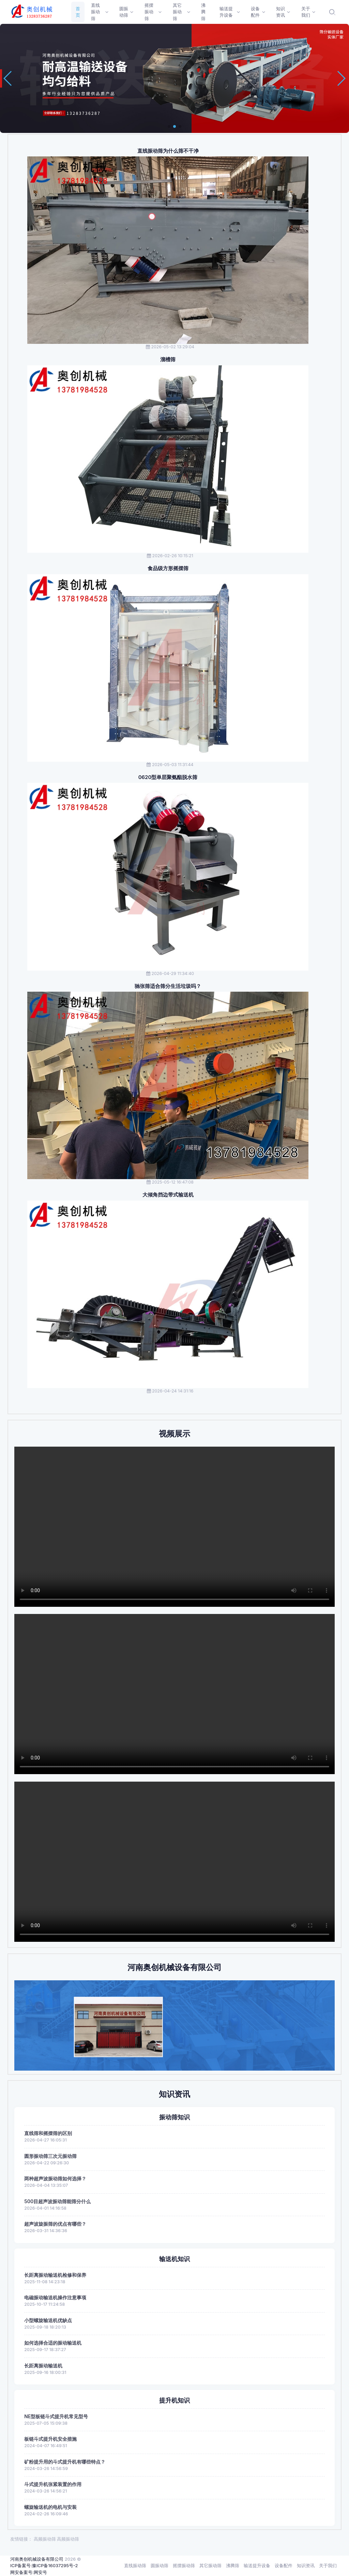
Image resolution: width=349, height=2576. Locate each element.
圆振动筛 (159, 2565)
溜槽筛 (168, 359)
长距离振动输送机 (43, 2365)
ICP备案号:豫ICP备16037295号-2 (44, 2565)
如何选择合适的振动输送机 (52, 2343)
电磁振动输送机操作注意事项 (55, 2297)
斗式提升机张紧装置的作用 (52, 2484)
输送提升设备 (257, 2565)
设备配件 (283, 2565)
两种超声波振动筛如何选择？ (55, 2178)
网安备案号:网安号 (28, 2572)
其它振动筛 (210, 2565)
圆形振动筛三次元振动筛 (50, 2156)
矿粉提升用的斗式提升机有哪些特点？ (64, 2462)
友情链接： (21, 2539)
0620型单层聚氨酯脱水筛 (168, 777)
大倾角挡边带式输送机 (168, 1195)
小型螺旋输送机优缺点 (48, 2320)
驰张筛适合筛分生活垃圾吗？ (168, 986)
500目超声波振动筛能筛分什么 (57, 2201)
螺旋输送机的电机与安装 (50, 2507)
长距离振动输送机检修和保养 (55, 2275)
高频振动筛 (45, 2539)
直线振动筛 (135, 2565)
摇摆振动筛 (184, 2565)
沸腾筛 (232, 2565)
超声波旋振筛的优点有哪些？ (55, 2224)
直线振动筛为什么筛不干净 (168, 151)
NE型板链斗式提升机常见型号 (56, 2416)
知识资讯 (306, 2565)
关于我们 (328, 2565)
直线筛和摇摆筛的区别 (48, 2133)
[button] (169, 126)
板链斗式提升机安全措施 (50, 2439)
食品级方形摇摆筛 (168, 568)
